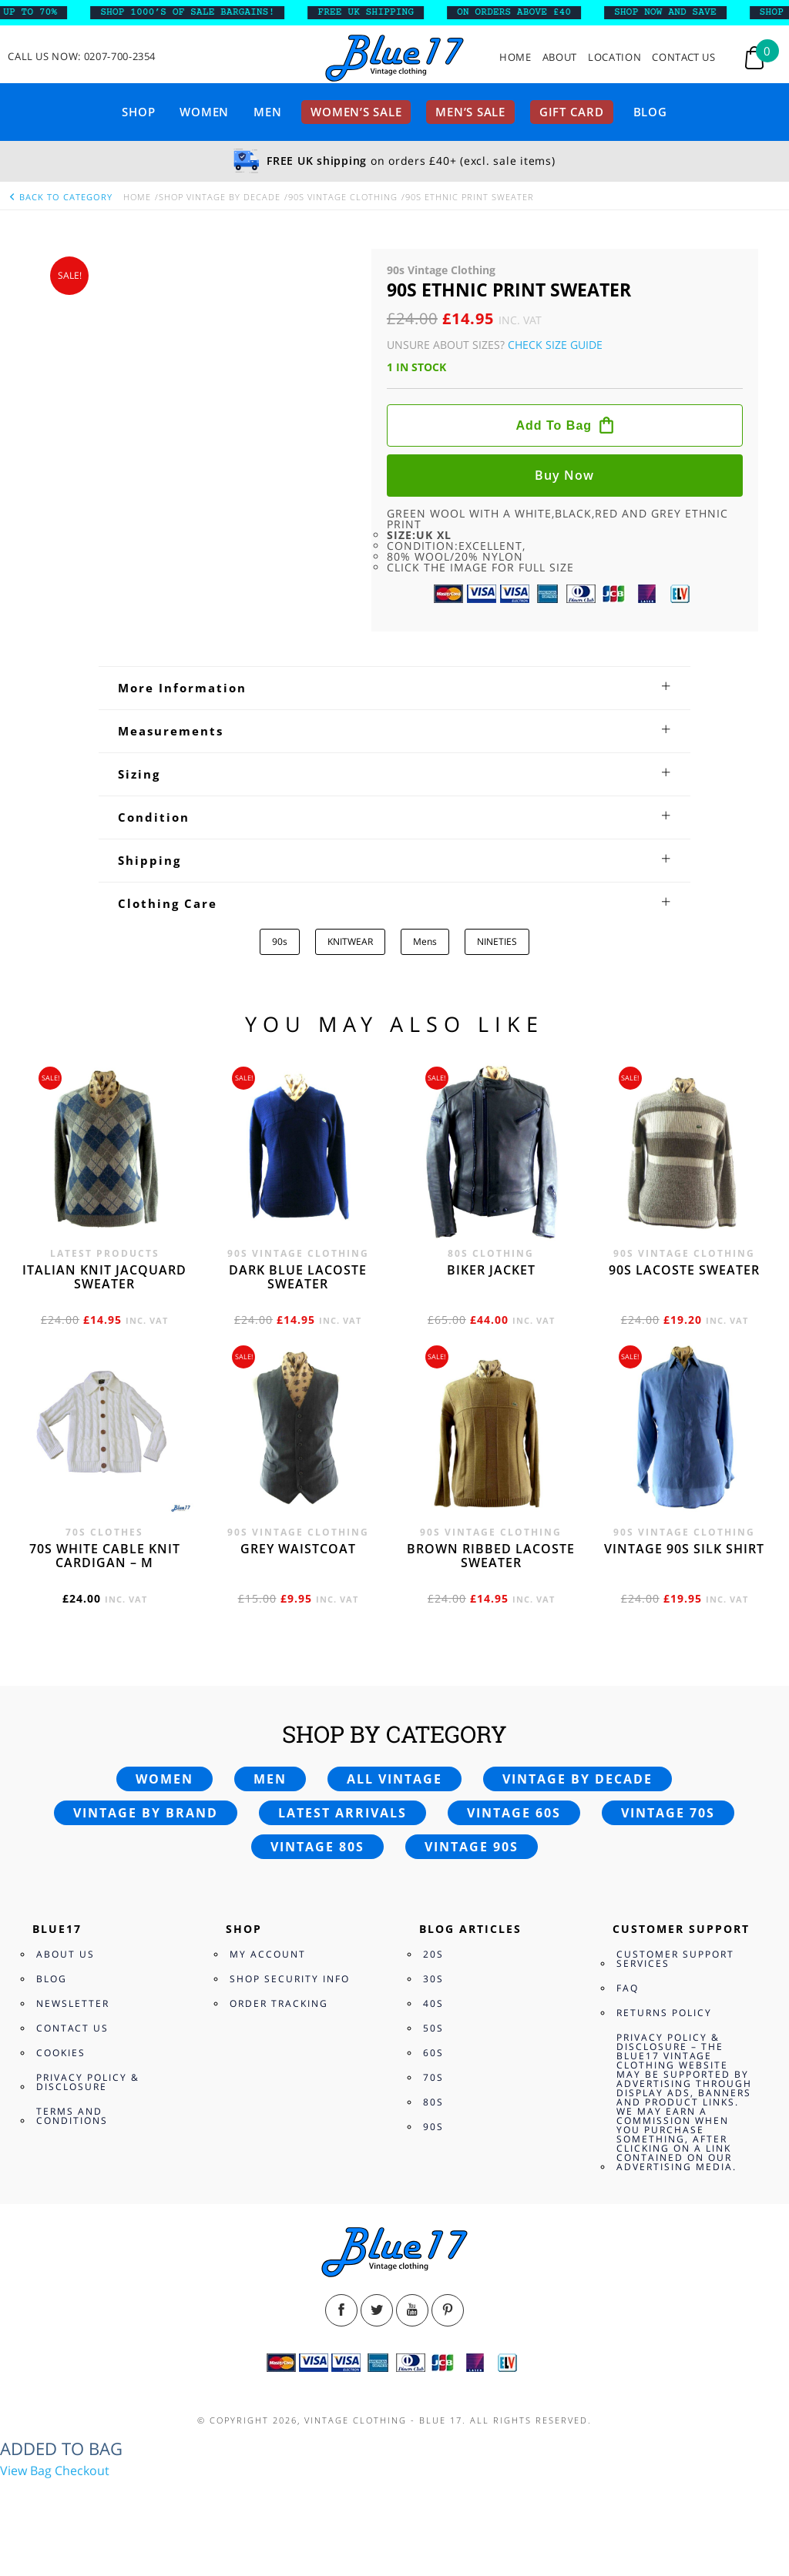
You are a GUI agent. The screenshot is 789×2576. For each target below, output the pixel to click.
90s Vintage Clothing (343, 197)
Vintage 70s (668, 1812)
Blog (650, 111)
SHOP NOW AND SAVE (677, 12)
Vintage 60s (514, 1812)
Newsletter (72, 2003)
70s (433, 2077)
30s (433, 1978)
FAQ (627, 1988)
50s (433, 2028)
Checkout (82, 2470)
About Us (65, 1954)
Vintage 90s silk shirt (684, 1548)
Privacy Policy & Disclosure (87, 2082)
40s (433, 2003)
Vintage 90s (472, 1846)
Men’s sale (470, 111)
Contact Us (684, 57)
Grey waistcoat (298, 1548)
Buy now (564, 475)
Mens (425, 941)
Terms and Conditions (72, 2116)
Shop (138, 111)
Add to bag (553, 425)
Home (515, 57)
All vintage (394, 1778)
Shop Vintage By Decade (219, 197)
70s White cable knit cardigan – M (104, 1555)
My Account (268, 1954)
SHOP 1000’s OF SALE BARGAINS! (199, 12)
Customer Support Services (675, 1959)
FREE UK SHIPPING (378, 12)
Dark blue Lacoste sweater (298, 1276)
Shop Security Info (290, 1978)
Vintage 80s (317, 1846)
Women (204, 111)
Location (614, 57)
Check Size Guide (555, 344)
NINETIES (497, 941)
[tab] (394, 687)
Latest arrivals (342, 1812)
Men (267, 111)
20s (433, 1954)
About (559, 57)
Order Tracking (279, 2003)
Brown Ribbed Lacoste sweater (491, 1555)
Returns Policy (664, 2012)
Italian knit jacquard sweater (104, 1276)
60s (433, 2052)
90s (279, 941)
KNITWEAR (350, 941)
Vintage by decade (577, 1778)
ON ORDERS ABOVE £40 (525, 12)
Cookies (61, 2052)
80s (433, 2102)
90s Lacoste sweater (684, 1269)
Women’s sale (356, 111)
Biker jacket (491, 1269)
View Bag (26, 2470)
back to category (60, 197)
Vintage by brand (145, 1812)
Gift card (571, 111)
